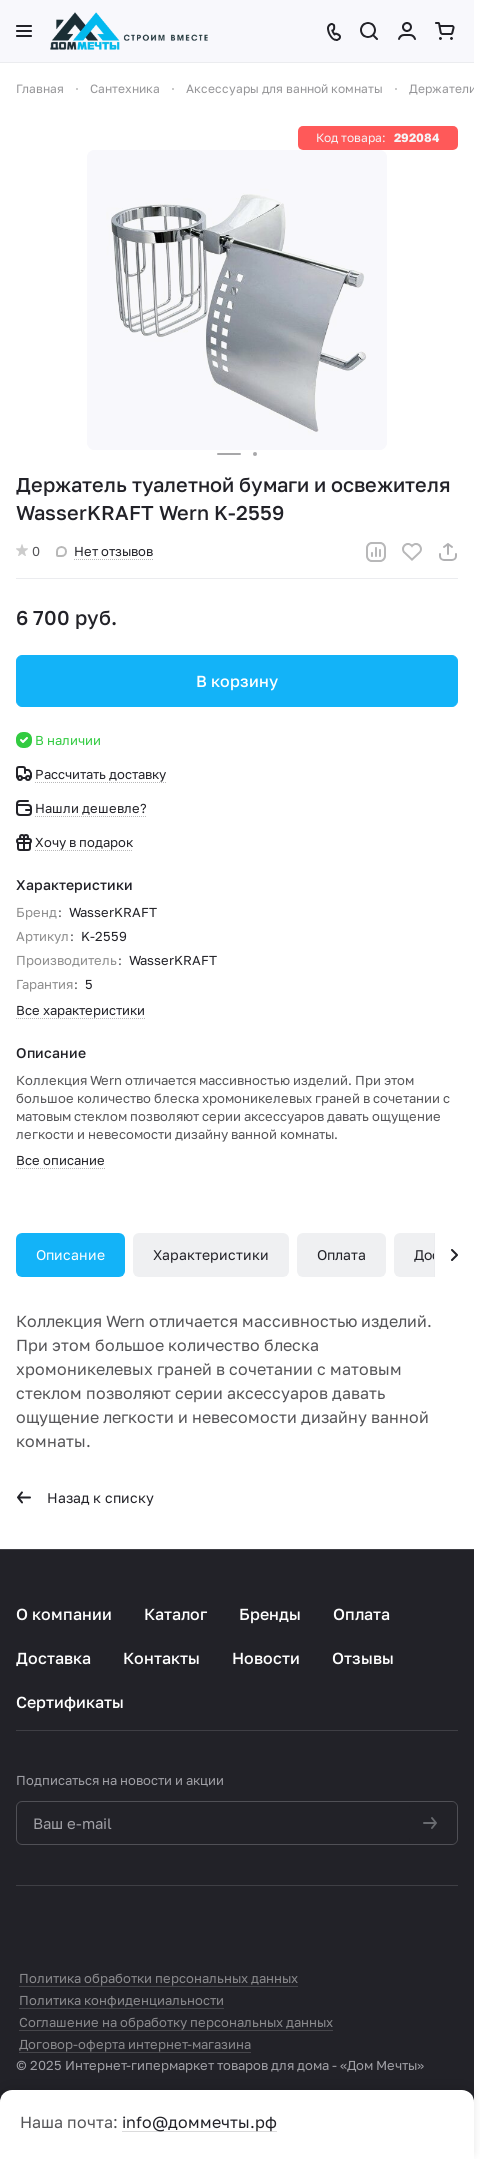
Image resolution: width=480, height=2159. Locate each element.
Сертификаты (70, 1702)
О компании (64, 1614)
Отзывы (363, 1658)
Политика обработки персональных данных (158, 1978)
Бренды (270, 1614)
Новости (266, 1658)
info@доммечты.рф (199, 2122)
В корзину (237, 681)
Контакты (161, 1658)
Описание (70, 1254)
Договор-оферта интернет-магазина (135, 2044)
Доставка (53, 1658)
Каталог (175, 1614)
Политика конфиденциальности (121, 2000)
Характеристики (211, 1254)
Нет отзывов (104, 551)
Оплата (341, 1254)
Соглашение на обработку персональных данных (176, 2022)
